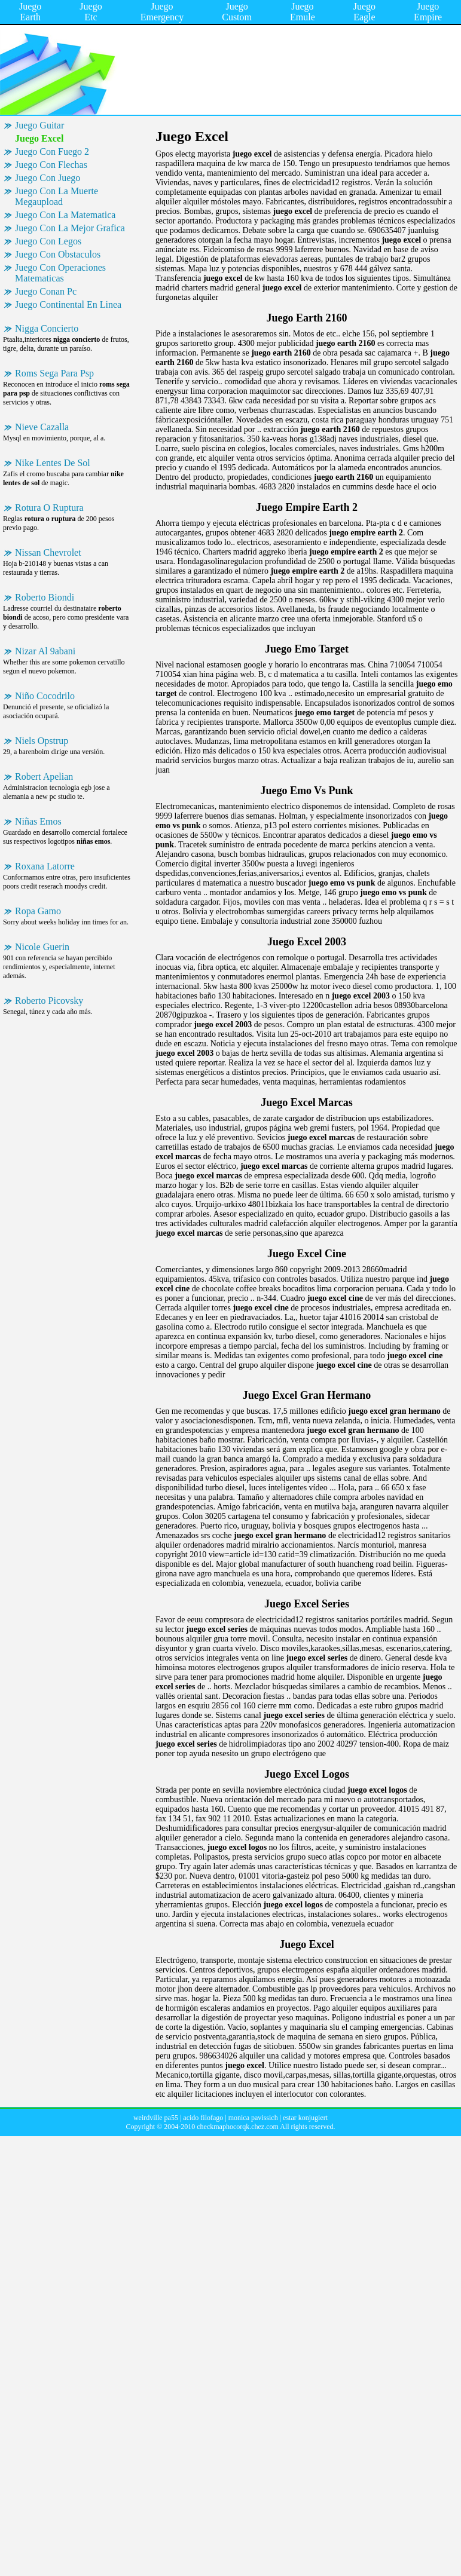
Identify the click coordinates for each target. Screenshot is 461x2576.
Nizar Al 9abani (45, 651)
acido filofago (203, 2118)
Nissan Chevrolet (48, 552)
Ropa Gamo (38, 911)
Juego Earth (30, 11)
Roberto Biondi (44, 597)
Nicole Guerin (42, 947)
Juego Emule (302, 11)
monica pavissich (253, 2118)
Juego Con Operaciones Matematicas (60, 272)
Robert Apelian (44, 776)
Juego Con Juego (47, 178)
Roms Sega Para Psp (54, 373)
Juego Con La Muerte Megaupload (56, 196)
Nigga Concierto (46, 328)
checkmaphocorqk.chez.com (238, 2126)
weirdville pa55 (155, 2118)
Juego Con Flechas (51, 165)
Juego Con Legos (48, 241)
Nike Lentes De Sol (52, 463)
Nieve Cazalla (42, 427)
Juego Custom (237, 11)
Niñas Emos (38, 821)
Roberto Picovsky (49, 1001)
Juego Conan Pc (46, 291)
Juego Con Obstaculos (57, 254)
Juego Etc (91, 11)
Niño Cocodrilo (45, 696)
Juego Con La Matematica (65, 215)
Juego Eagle (364, 11)
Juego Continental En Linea (68, 304)
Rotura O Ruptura (49, 508)
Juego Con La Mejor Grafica (70, 228)
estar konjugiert (305, 2118)
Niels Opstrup (41, 741)
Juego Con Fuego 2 (52, 151)
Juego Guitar (39, 125)
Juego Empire (428, 11)
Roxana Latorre (45, 866)
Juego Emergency (162, 11)
